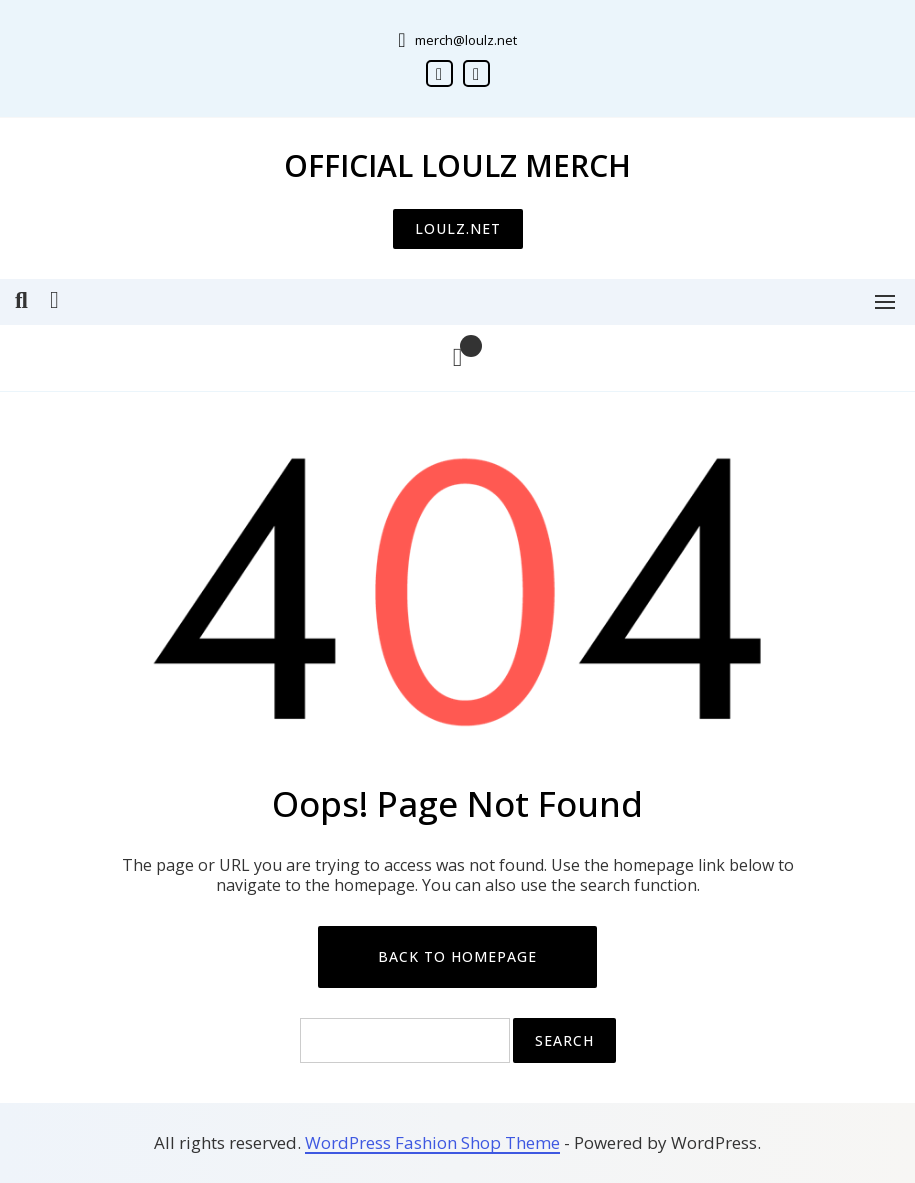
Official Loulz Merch (457, 165)
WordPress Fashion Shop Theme (432, 1142)
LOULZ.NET (458, 228)
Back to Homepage (457, 956)
